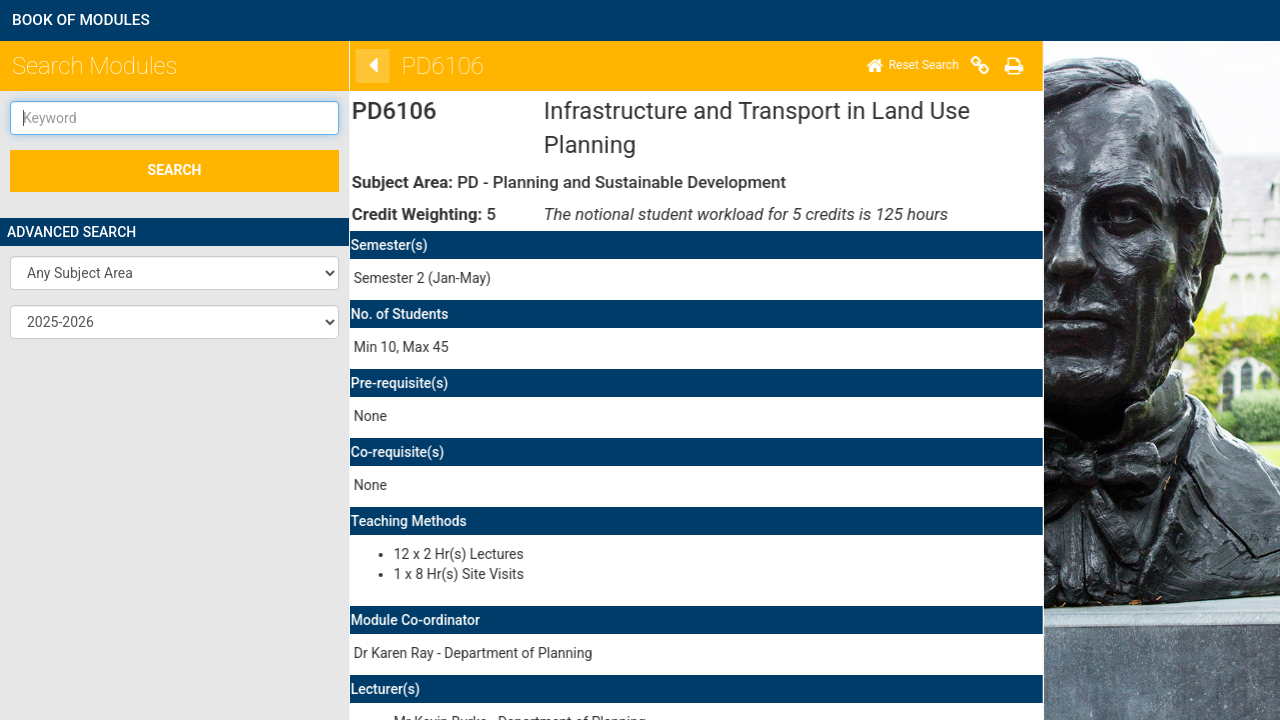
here (451, 560)
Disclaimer (433, 669)
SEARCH (175, 170)
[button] (174, 273)
